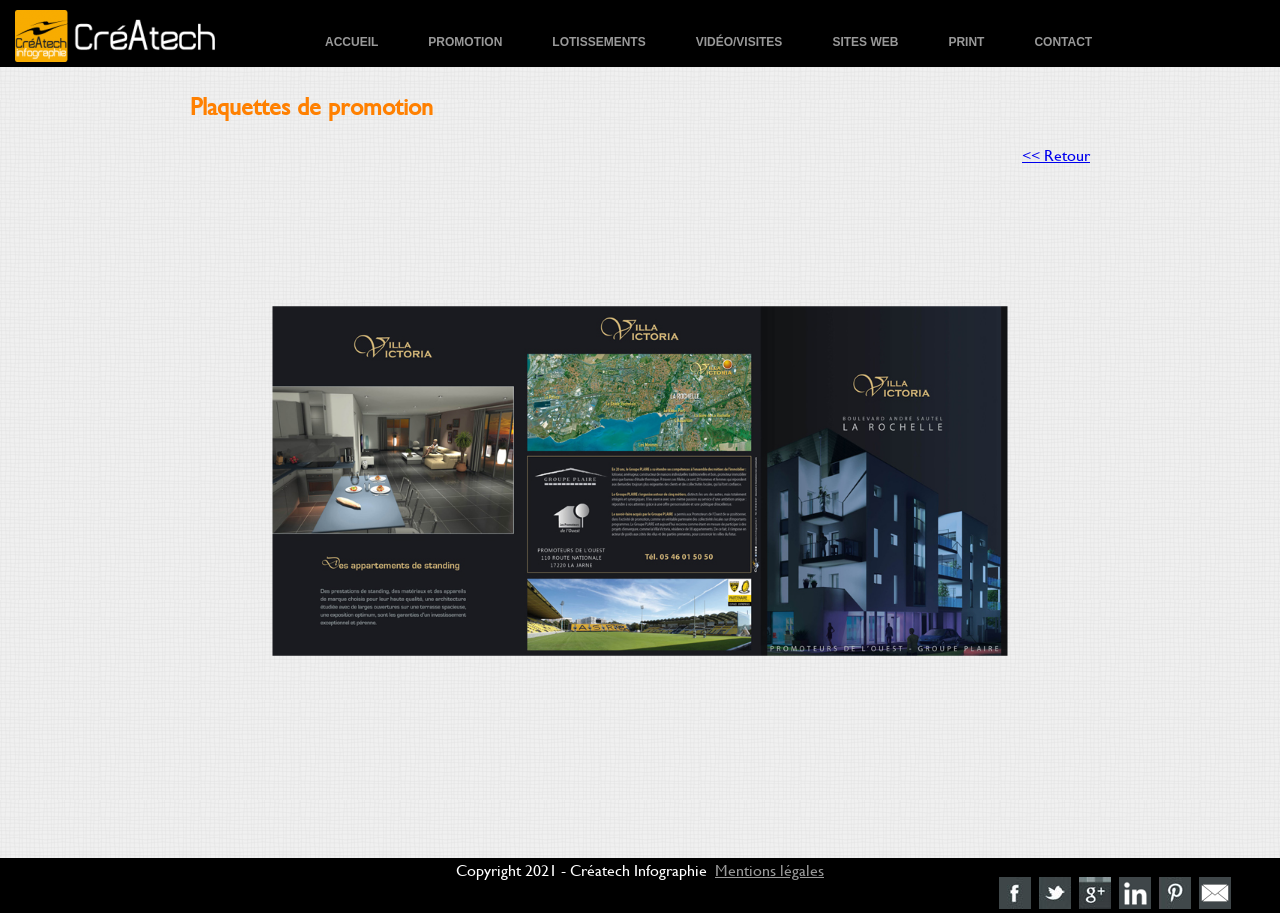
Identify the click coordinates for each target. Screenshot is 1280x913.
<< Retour (1056, 154)
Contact (1063, 42)
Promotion (465, 42)
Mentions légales (769, 869)
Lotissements (598, 42)
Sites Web (865, 42)
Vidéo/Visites (739, 42)
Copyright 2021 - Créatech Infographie (581, 869)
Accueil (351, 42)
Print (966, 42)
